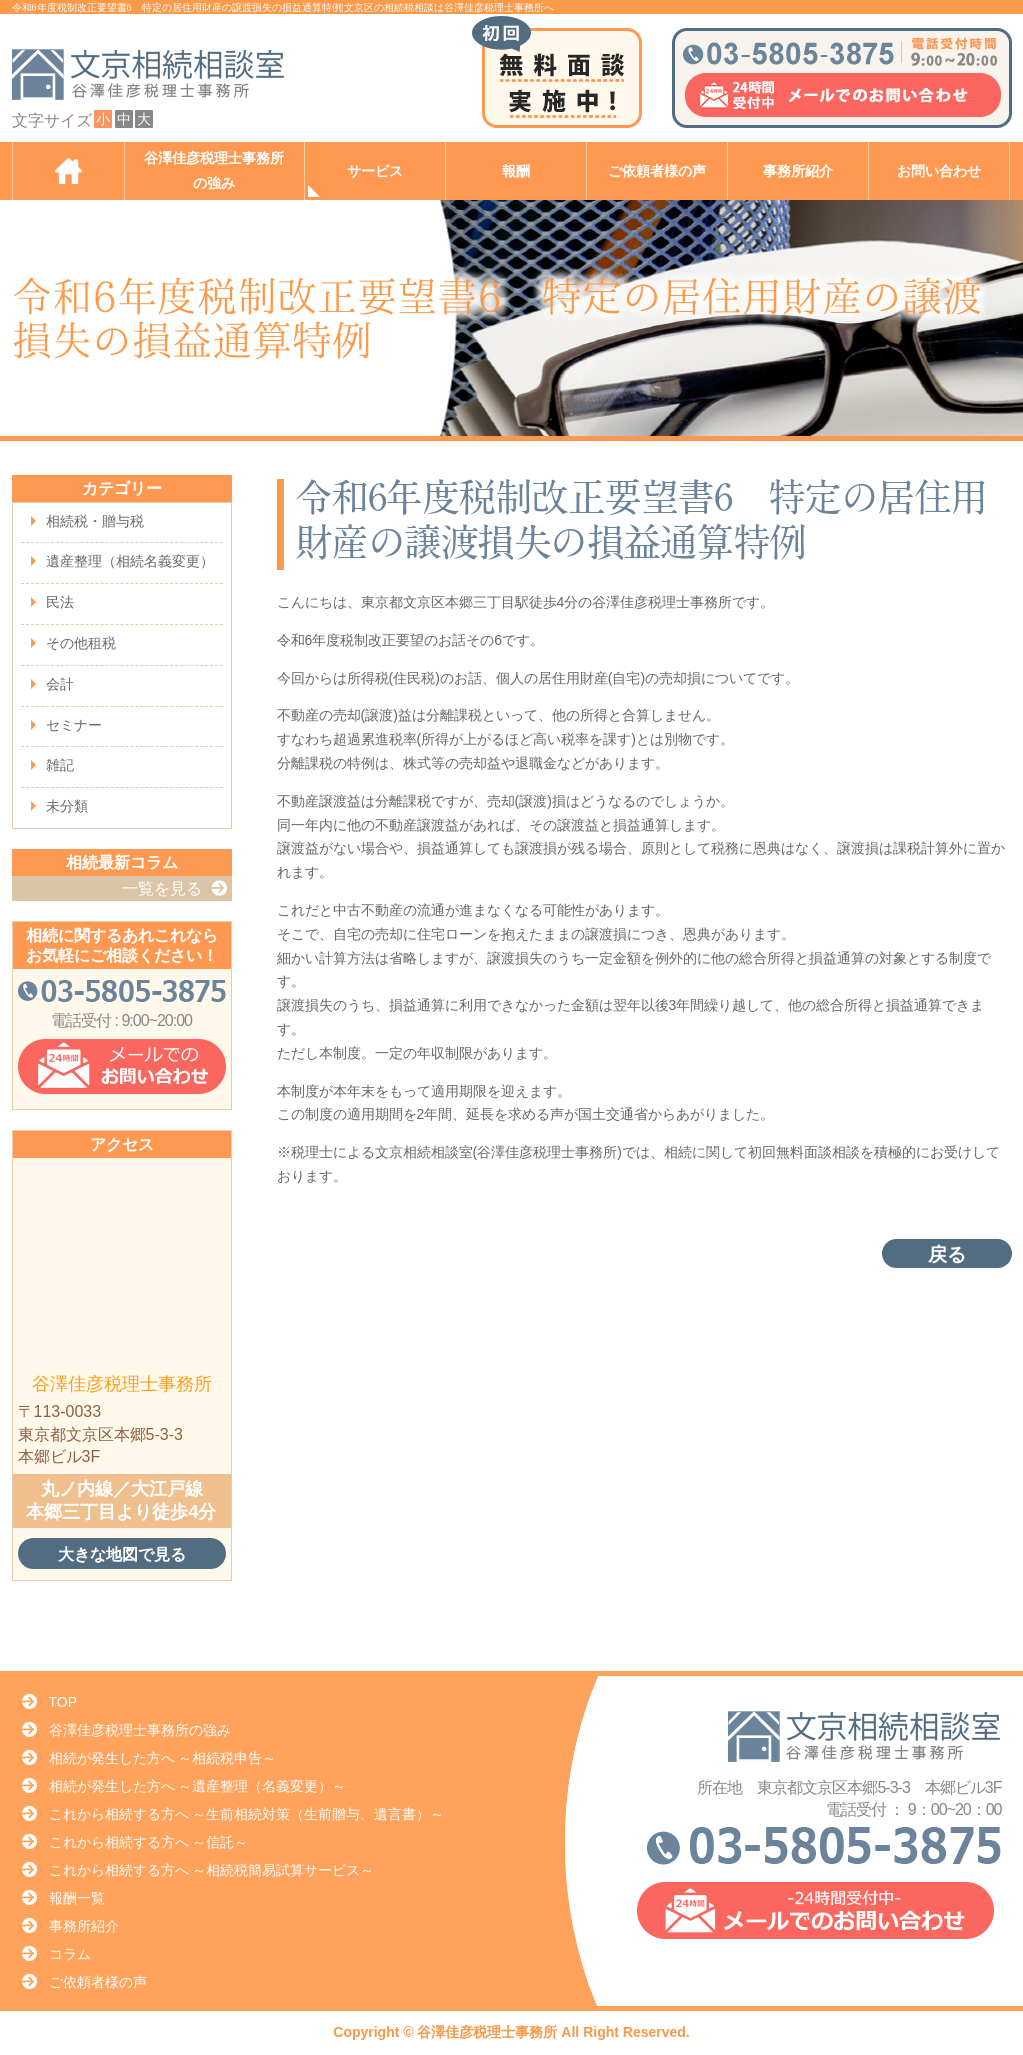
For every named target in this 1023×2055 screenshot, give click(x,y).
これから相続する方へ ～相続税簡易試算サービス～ (212, 1870)
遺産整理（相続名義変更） (130, 561)
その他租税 (81, 643)
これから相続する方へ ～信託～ (149, 1842)
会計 (60, 684)
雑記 (60, 765)
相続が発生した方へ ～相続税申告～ (163, 1758)
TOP (63, 1702)
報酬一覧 (77, 1898)
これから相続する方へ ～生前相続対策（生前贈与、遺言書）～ (247, 1814)
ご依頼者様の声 (657, 171)
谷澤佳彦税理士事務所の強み (214, 171)
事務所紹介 (798, 171)
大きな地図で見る (122, 1554)
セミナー (74, 725)
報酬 (516, 171)
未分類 (67, 806)
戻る (947, 1254)
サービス (375, 171)
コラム (70, 1954)
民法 (60, 602)
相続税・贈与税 (95, 521)
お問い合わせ (939, 171)
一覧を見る (162, 888)
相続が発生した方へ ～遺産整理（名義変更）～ (198, 1786)
